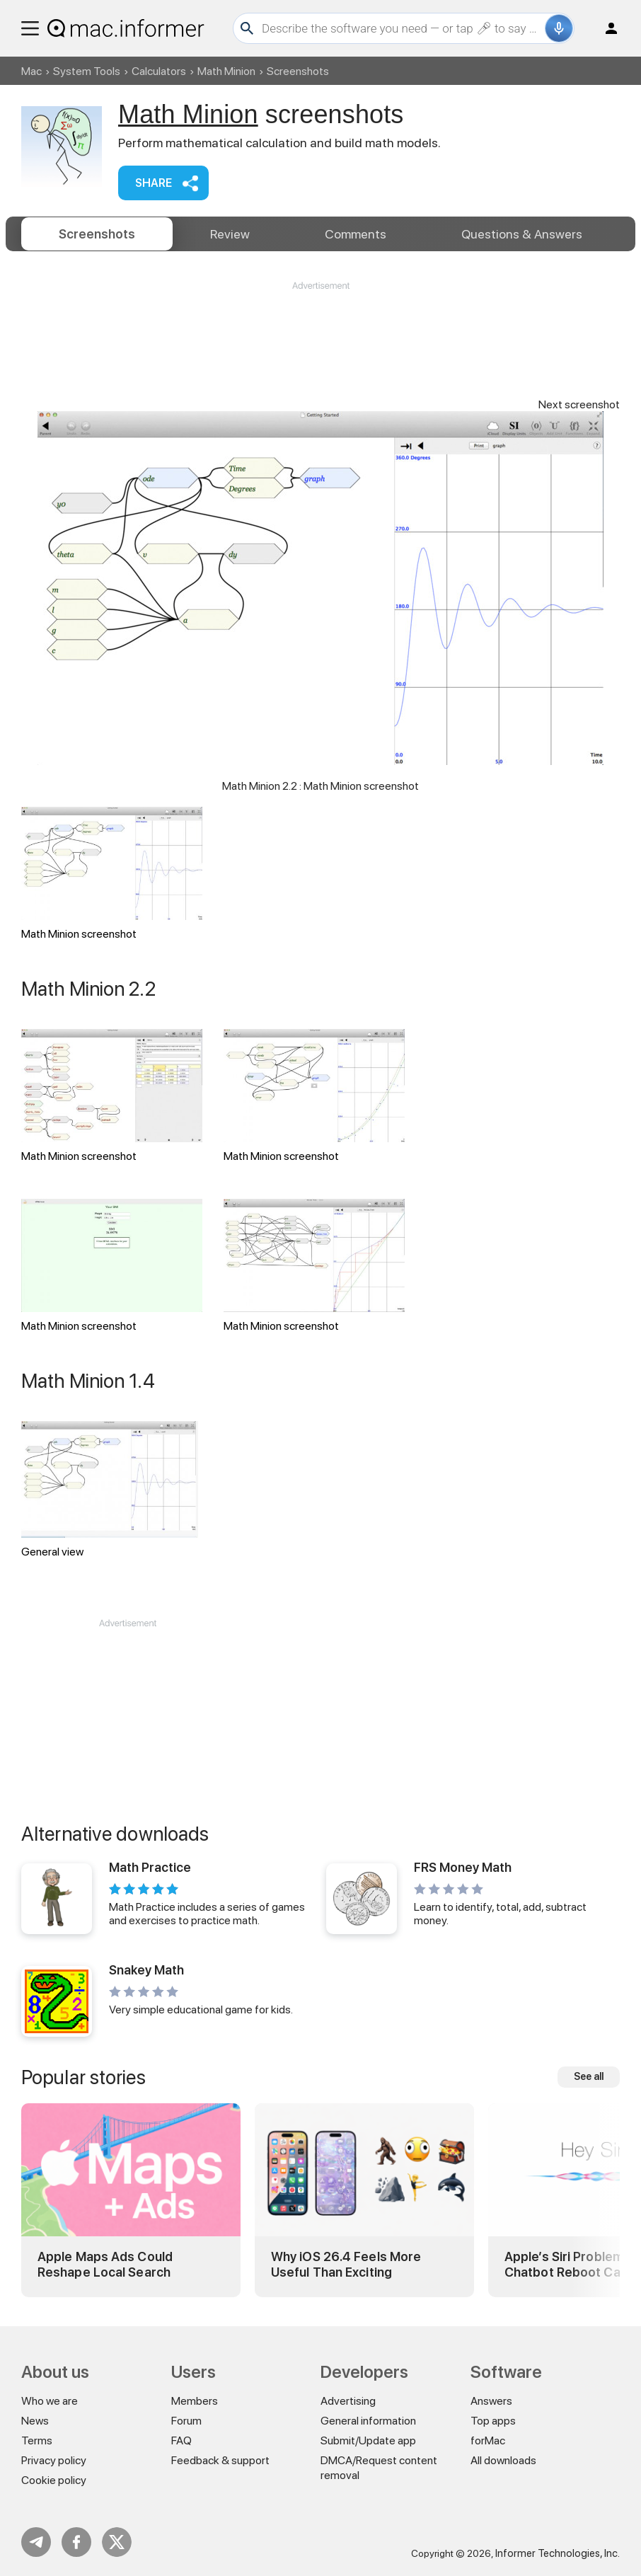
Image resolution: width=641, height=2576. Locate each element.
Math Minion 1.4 (88, 1381)
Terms (36, 2440)
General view (109, 1489)
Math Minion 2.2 (88, 989)
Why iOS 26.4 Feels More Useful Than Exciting (346, 2264)
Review (230, 233)
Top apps (493, 2420)
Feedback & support (220, 2460)
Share (153, 183)
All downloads (503, 2460)
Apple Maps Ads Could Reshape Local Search (105, 2264)
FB (76, 2542)
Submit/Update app (368, 2440)
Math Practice (150, 1867)
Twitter (117, 2542)
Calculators (159, 71)
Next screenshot (579, 404)
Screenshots (97, 233)
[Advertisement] (320, 334)
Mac (31, 71)
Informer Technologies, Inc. (557, 2553)
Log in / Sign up (605, 28)
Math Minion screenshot (111, 874)
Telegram (36, 2542)
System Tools (86, 71)
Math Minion (226, 71)
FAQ (181, 2440)
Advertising (348, 2401)
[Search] (401, 28)
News (35, 2420)
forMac (487, 2440)
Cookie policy (53, 2480)
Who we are (49, 2401)
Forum (186, 2420)
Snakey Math (146, 1969)
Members (194, 2401)
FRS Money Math (463, 1867)
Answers (521, 233)
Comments (355, 233)
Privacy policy (53, 2460)
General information (368, 2420)
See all (589, 2076)
